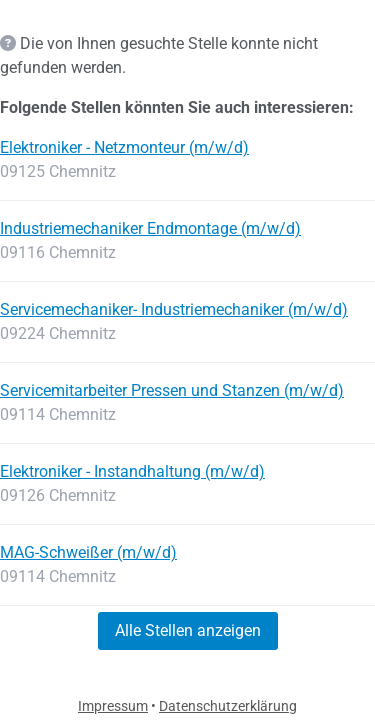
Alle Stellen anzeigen (188, 630)
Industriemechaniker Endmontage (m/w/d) (150, 228)
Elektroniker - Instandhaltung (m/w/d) (132, 471)
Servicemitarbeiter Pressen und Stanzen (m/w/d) (172, 390)
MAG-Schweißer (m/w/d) (88, 552)
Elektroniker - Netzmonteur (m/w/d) (124, 147)
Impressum (113, 706)
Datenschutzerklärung (228, 706)
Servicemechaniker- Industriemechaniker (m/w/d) (174, 309)
